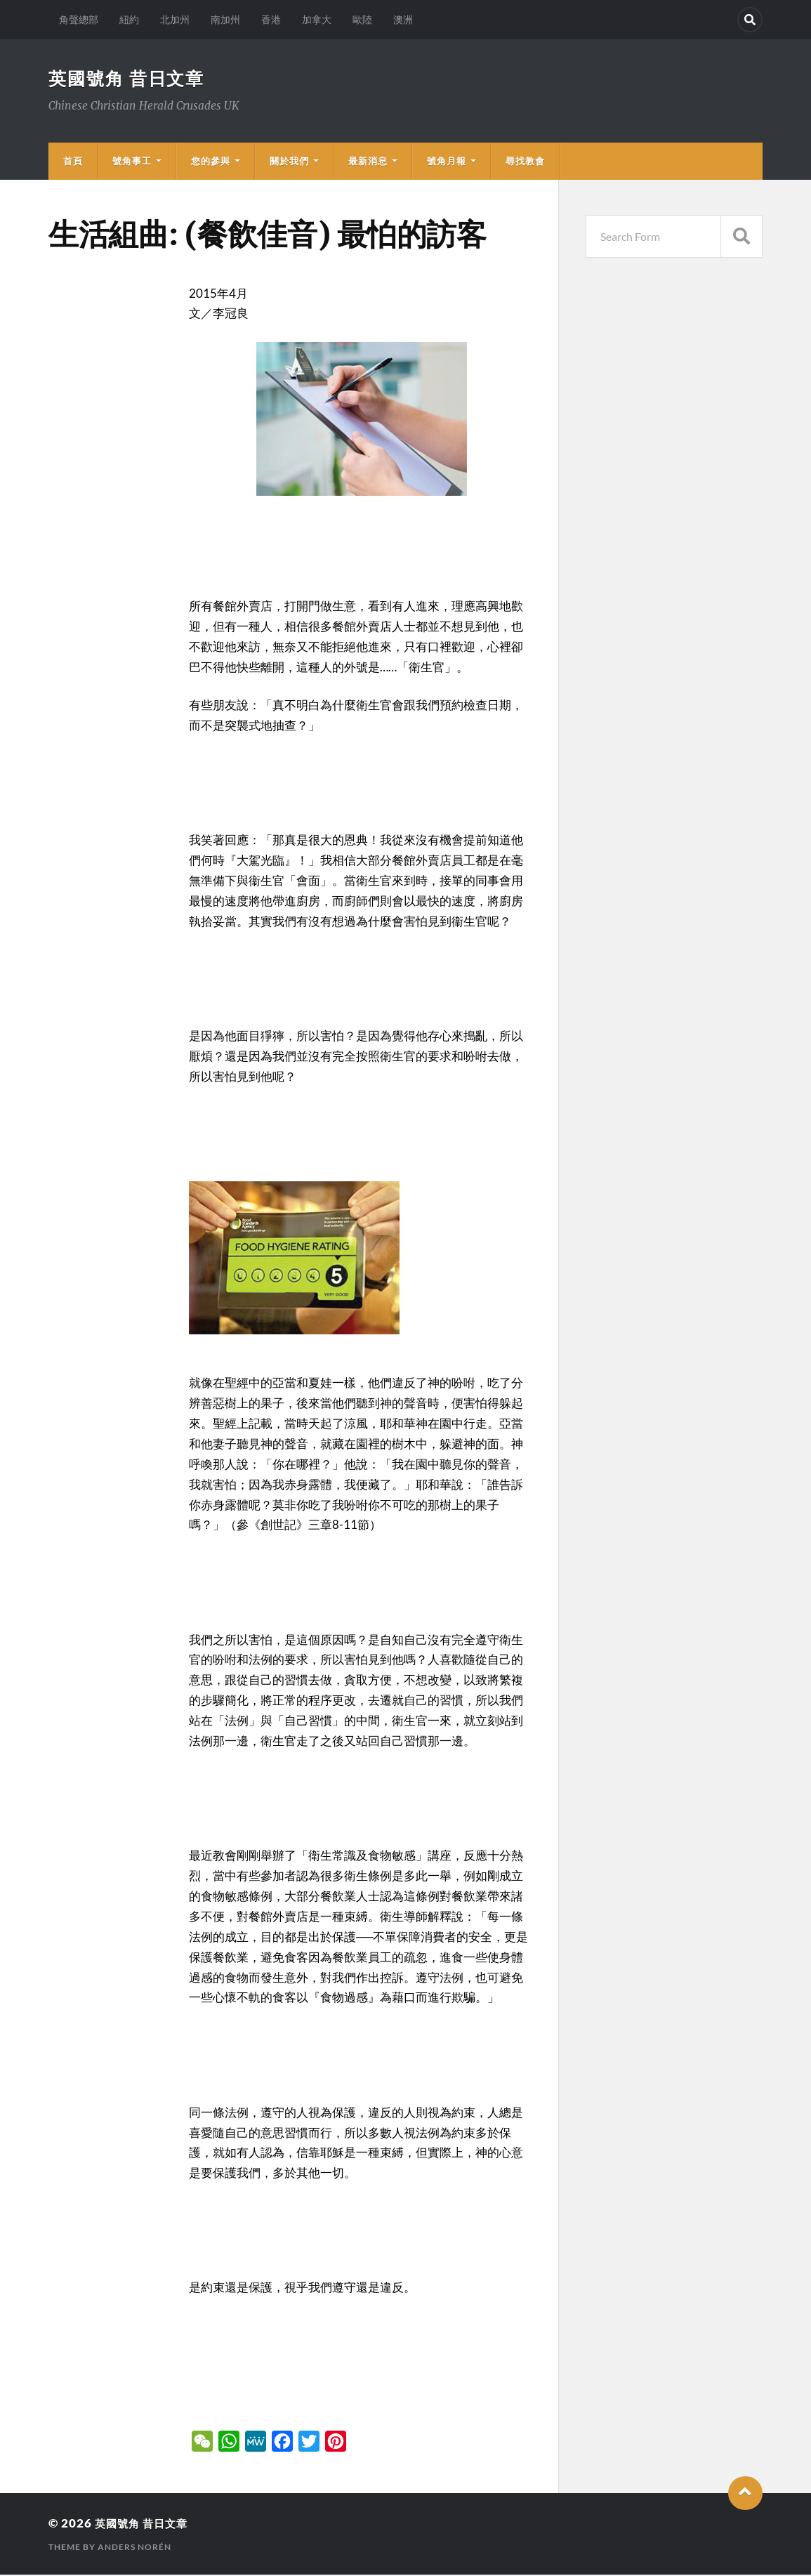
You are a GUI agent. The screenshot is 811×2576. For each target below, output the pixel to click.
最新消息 (368, 162)
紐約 (129, 19)
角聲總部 (78, 19)
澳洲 (403, 19)
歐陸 (362, 19)
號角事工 (132, 162)
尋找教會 (525, 162)
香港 (271, 19)
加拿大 (316, 19)
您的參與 (210, 162)
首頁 (73, 162)
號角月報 (446, 162)
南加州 (225, 19)
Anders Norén (134, 2548)
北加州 (175, 19)
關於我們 (289, 162)
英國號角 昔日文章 (129, 78)
